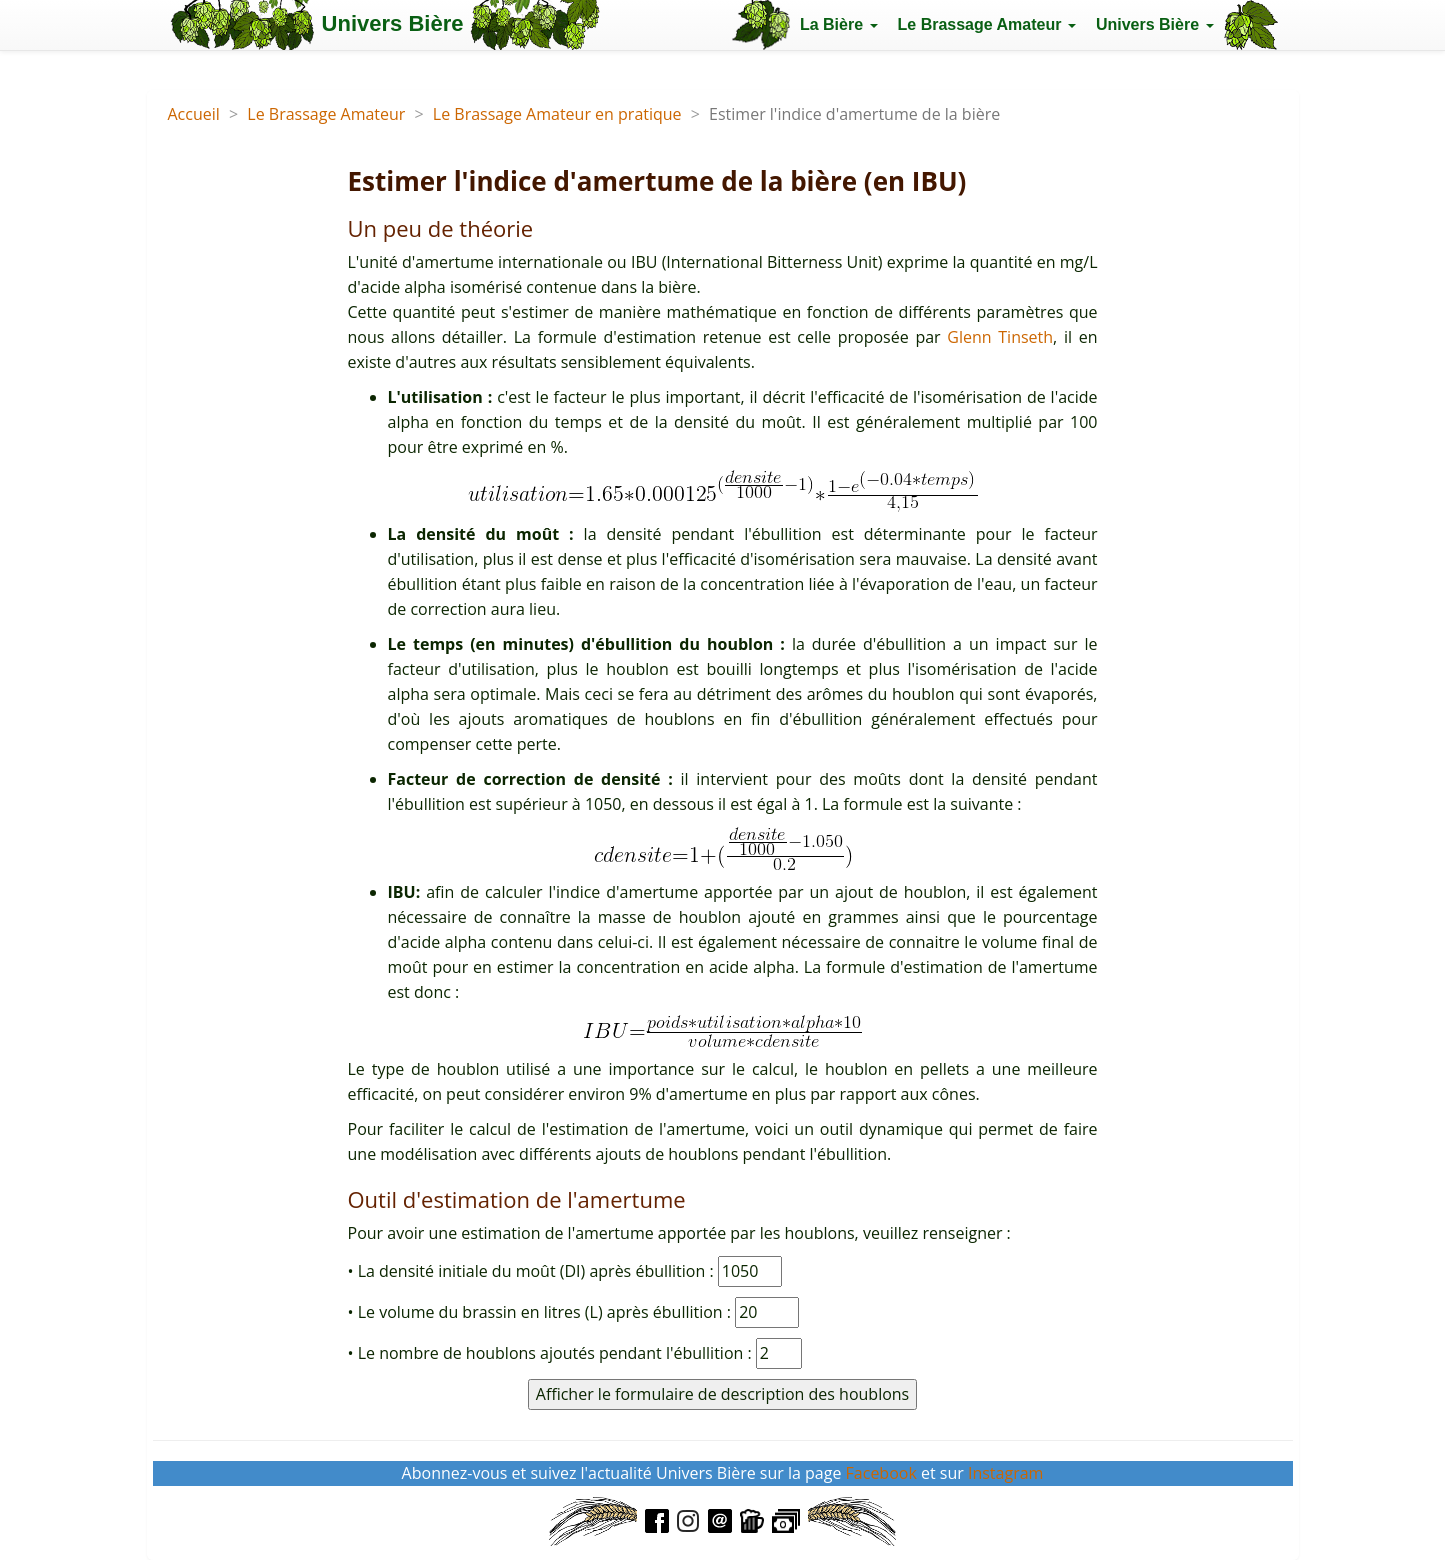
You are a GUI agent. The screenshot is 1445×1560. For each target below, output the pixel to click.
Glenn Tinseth (1000, 337)
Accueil (194, 114)
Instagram (1005, 1473)
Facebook (881, 1473)
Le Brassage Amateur (326, 114)
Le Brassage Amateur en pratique (557, 114)
